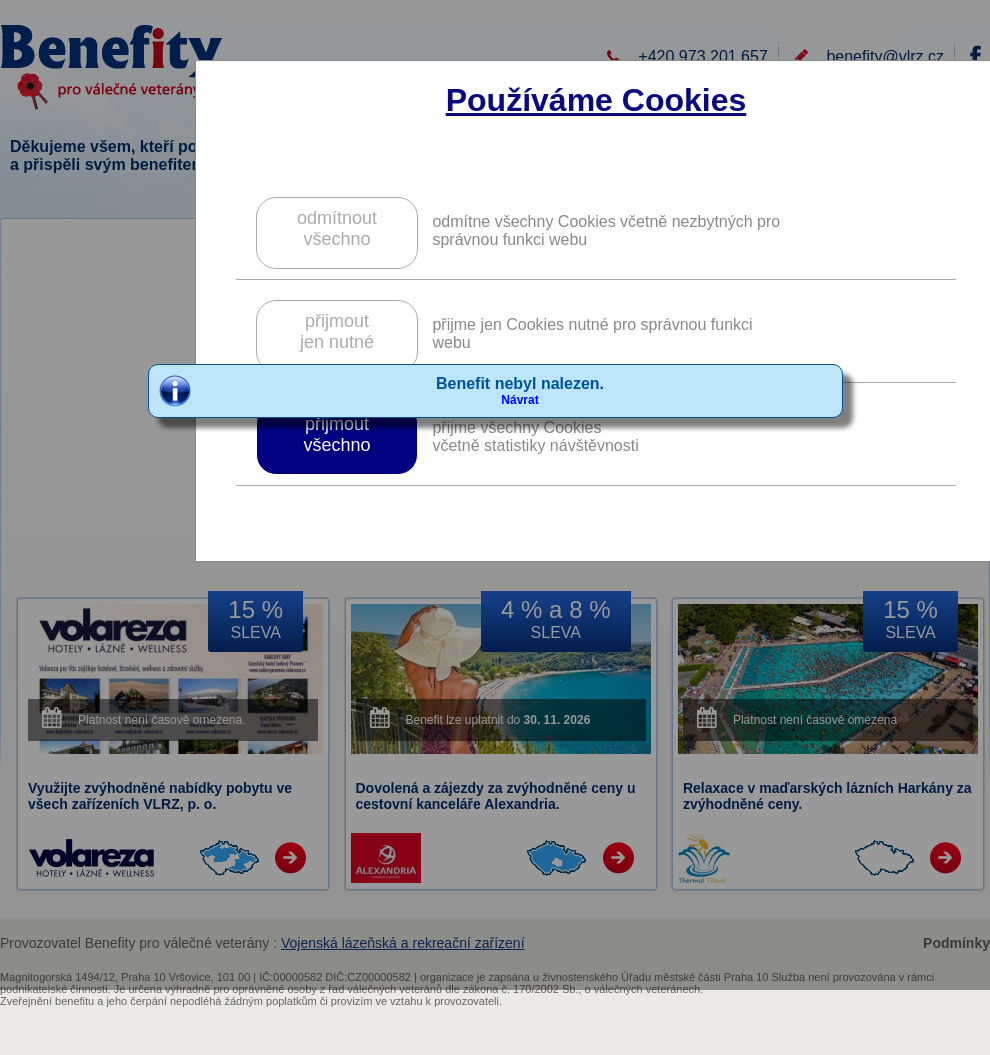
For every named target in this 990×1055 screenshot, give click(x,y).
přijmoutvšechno (336, 434)
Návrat (519, 400)
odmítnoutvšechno (337, 228)
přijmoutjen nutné (337, 331)
